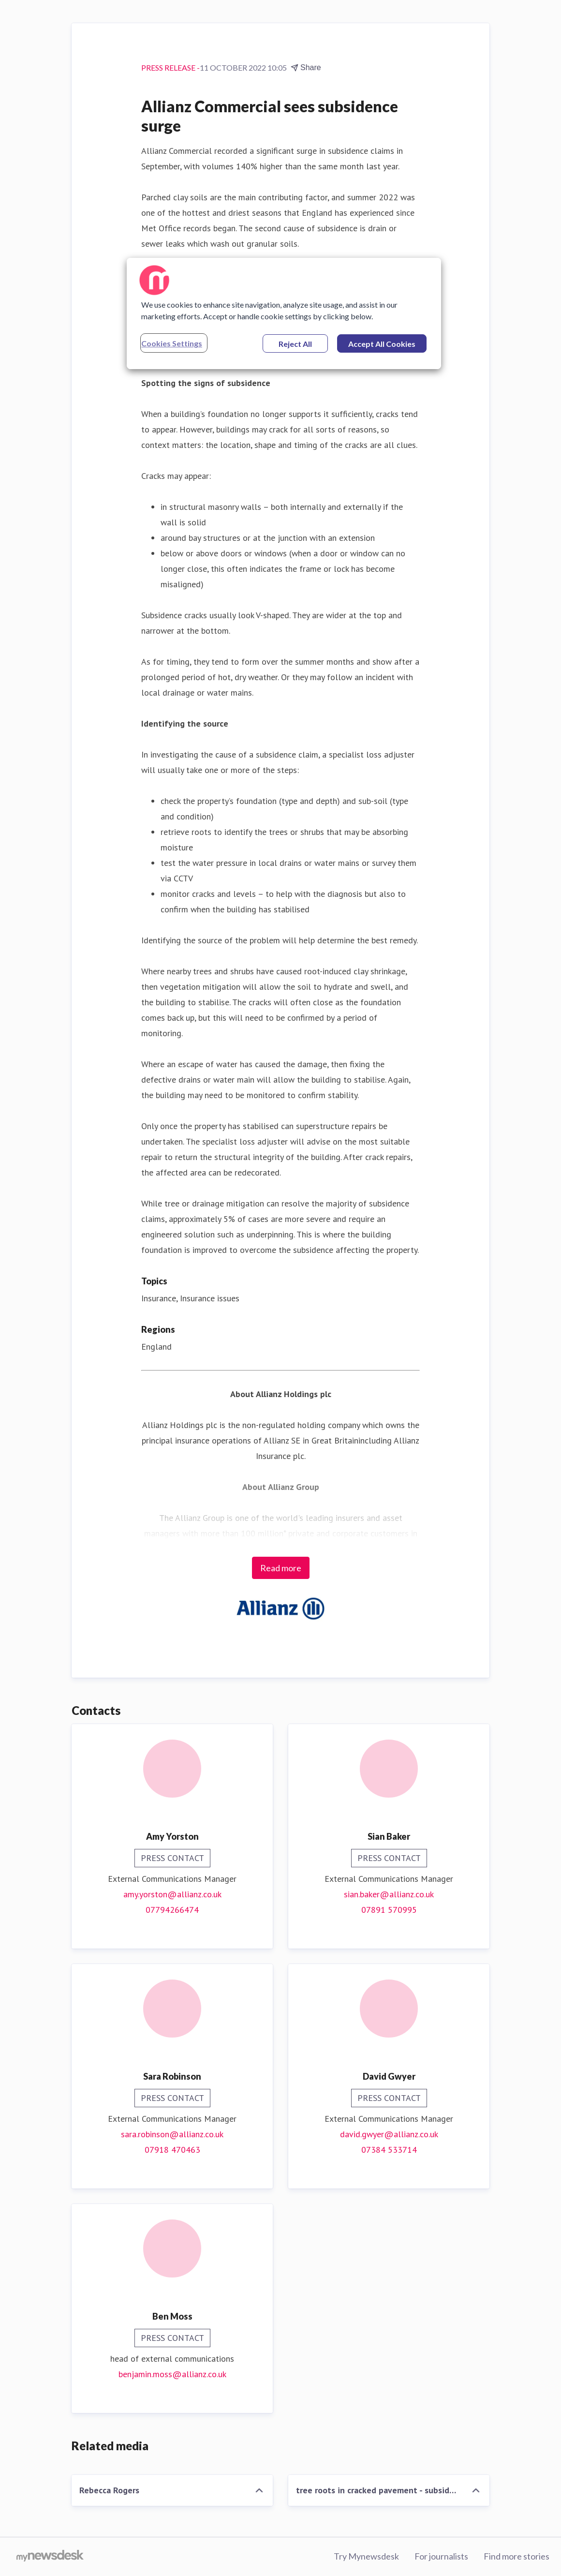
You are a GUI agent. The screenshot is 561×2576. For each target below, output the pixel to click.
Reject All (295, 343)
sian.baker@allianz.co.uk (389, 1894)
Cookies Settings (171, 343)
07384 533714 (389, 2149)
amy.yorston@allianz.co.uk (172, 1894)
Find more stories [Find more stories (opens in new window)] (516, 2556)
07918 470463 (172, 2149)
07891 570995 (389, 1909)
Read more (280, 1568)
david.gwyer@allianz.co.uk (389, 2134)
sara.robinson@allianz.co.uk (172, 2134)
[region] (284, 313)
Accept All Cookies (381, 343)
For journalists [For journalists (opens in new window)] (441, 2556)
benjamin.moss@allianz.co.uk (172, 2374)
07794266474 (172, 1909)
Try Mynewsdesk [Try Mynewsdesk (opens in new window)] (366, 2556)
